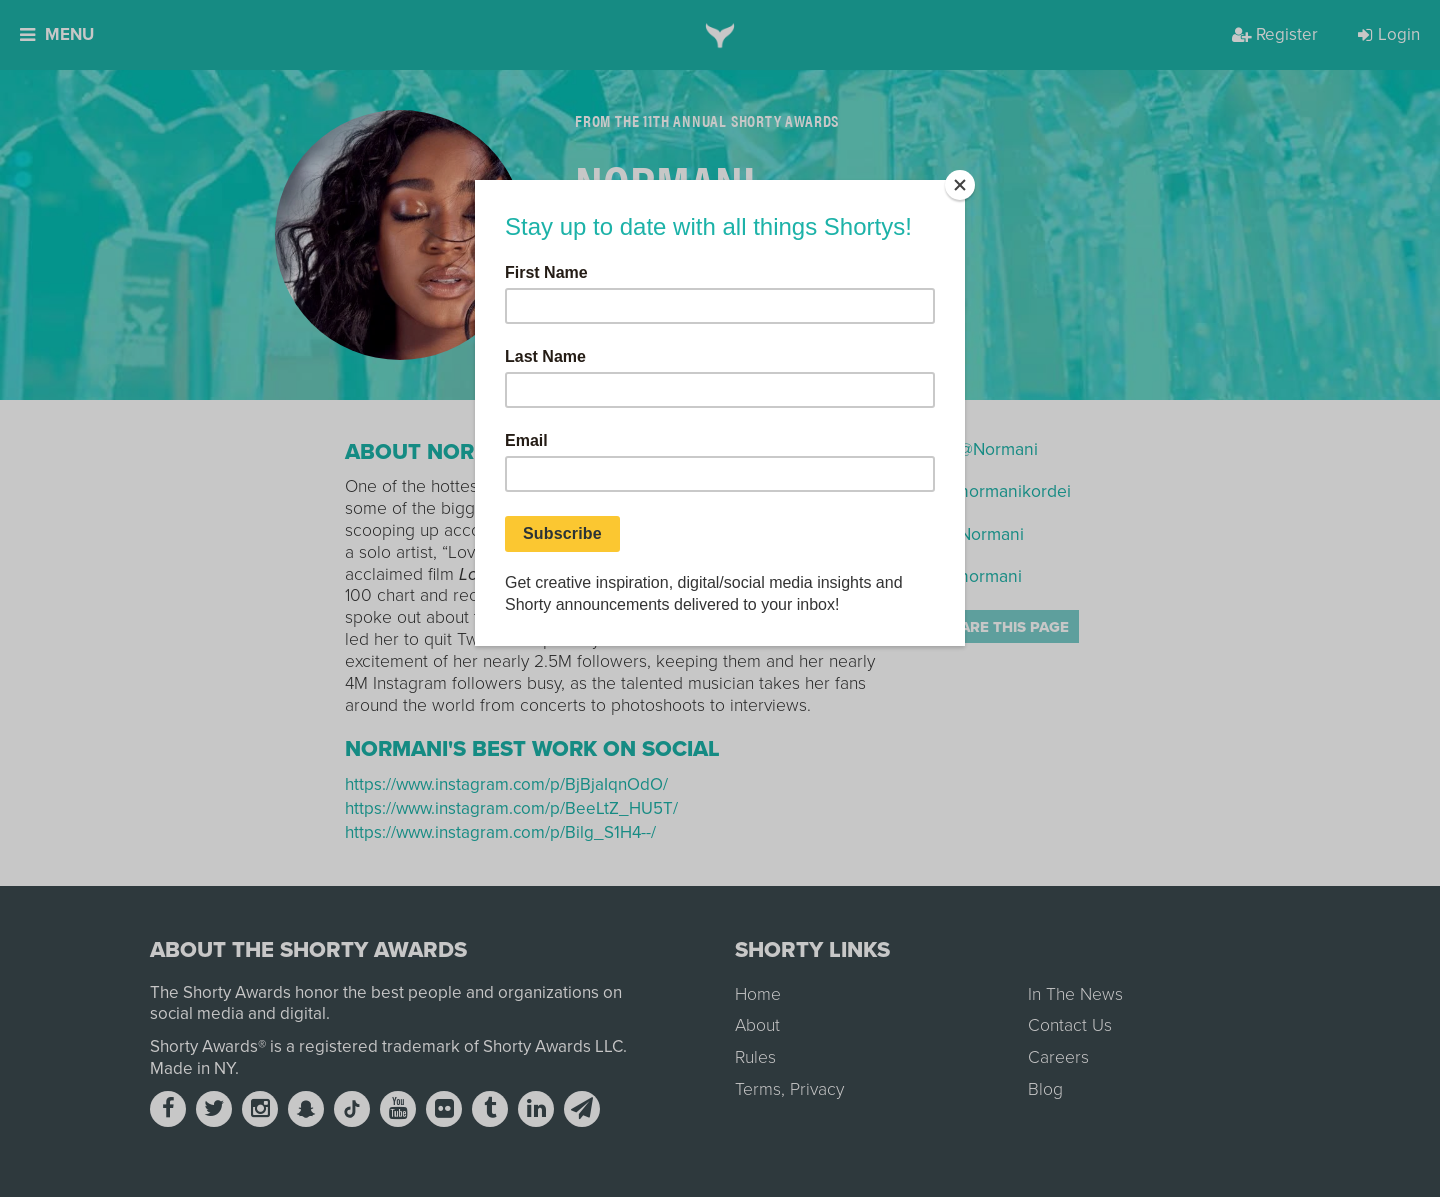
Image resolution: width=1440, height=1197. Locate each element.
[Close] (960, 185)
